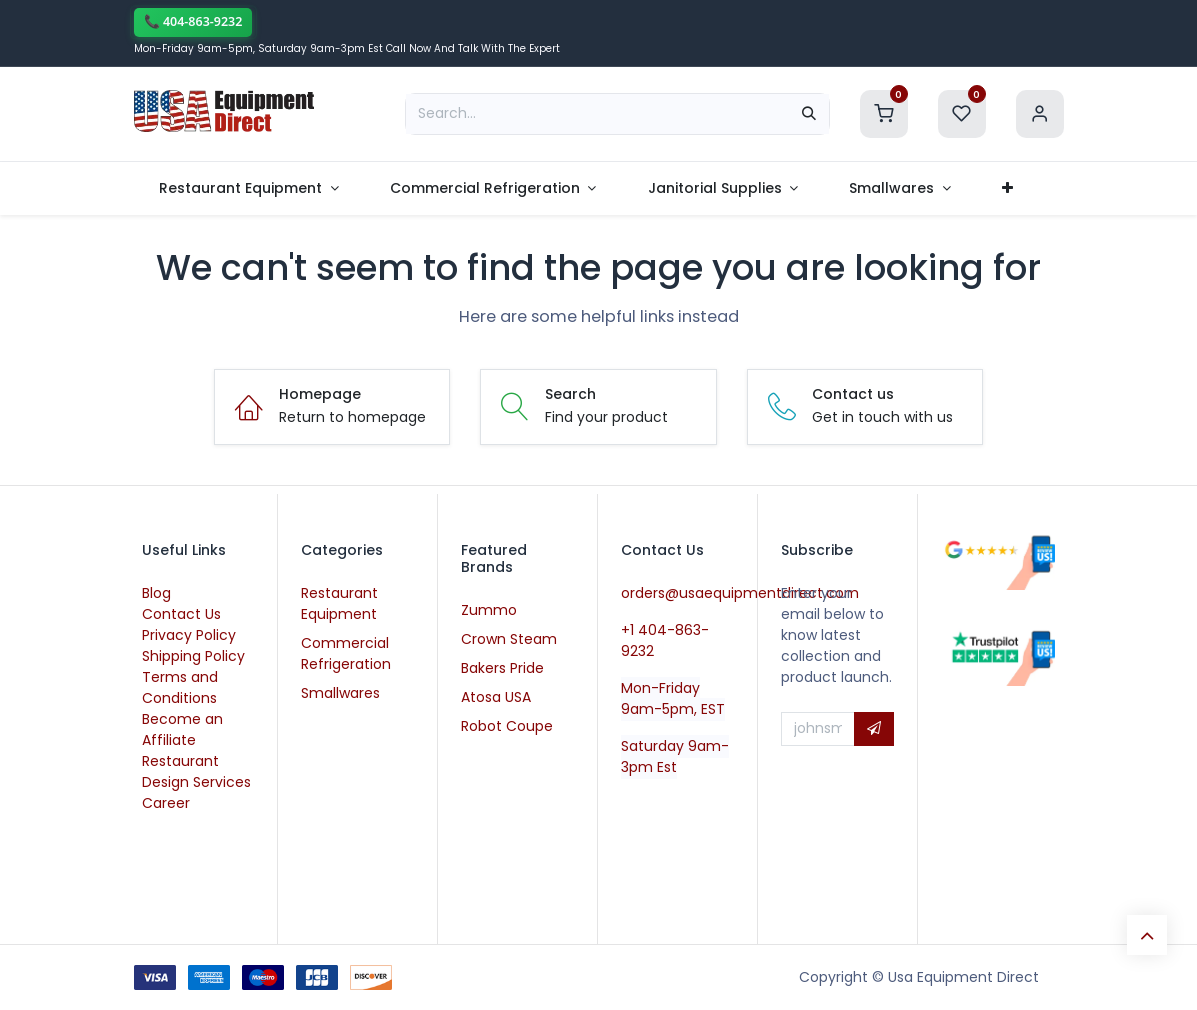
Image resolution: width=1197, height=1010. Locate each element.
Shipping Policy (193, 656)
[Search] (809, 114)
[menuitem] (249, 188)
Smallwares (340, 693)
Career (166, 803)
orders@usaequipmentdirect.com (740, 593)
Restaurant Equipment (339, 603)
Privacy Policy (189, 635)
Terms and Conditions (180, 687)
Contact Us (181, 614)
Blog (156, 593)
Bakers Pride (502, 668)
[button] (874, 729)
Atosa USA (496, 697)
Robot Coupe (507, 726)
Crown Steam (509, 639)
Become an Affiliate (182, 729)
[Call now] (193, 22)
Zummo (489, 610)
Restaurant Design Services (196, 771)
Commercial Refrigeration (346, 653)
